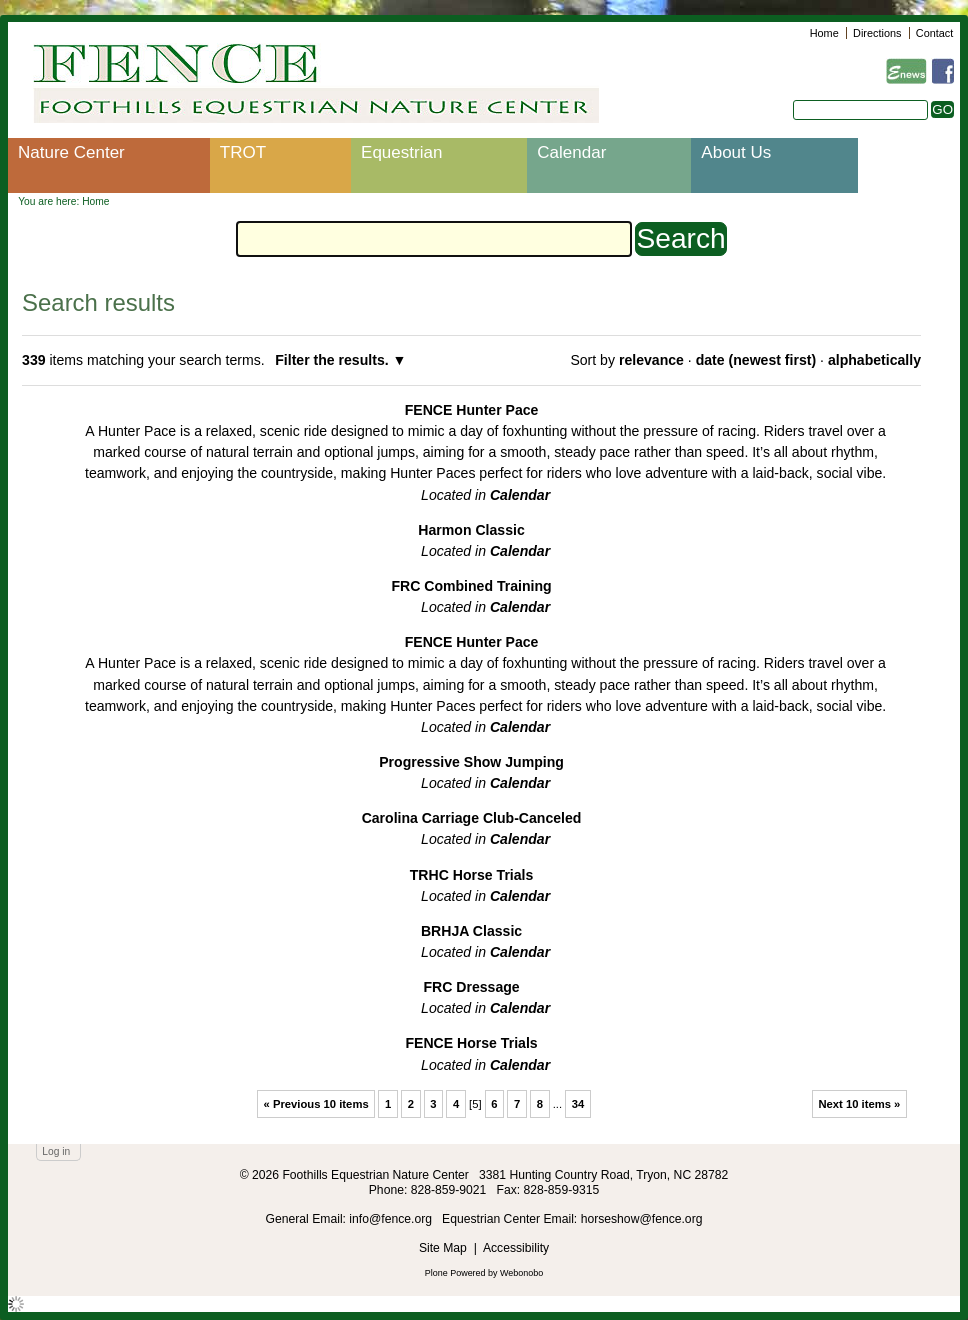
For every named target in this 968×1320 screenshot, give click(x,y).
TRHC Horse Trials (472, 875)
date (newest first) (756, 360)
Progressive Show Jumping (471, 762)
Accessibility (516, 1248)
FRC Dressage (471, 987)
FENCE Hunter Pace (472, 410)
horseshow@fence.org (642, 1219)
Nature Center (71, 152)
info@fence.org (392, 1219)
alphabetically (874, 360)
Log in (56, 1151)
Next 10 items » (859, 1104)
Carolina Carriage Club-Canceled (472, 818)
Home (824, 33)
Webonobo (521, 1273)
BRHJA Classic (471, 931)
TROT (243, 152)
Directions (877, 33)
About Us (736, 152)
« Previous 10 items (316, 1104)
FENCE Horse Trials (471, 1043)
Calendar (571, 152)
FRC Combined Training (471, 586)
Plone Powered (455, 1273)
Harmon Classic (471, 530)
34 (578, 1104)
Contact (934, 33)
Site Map (443, 1248)
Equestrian (401, 152)
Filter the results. (333, 360)
